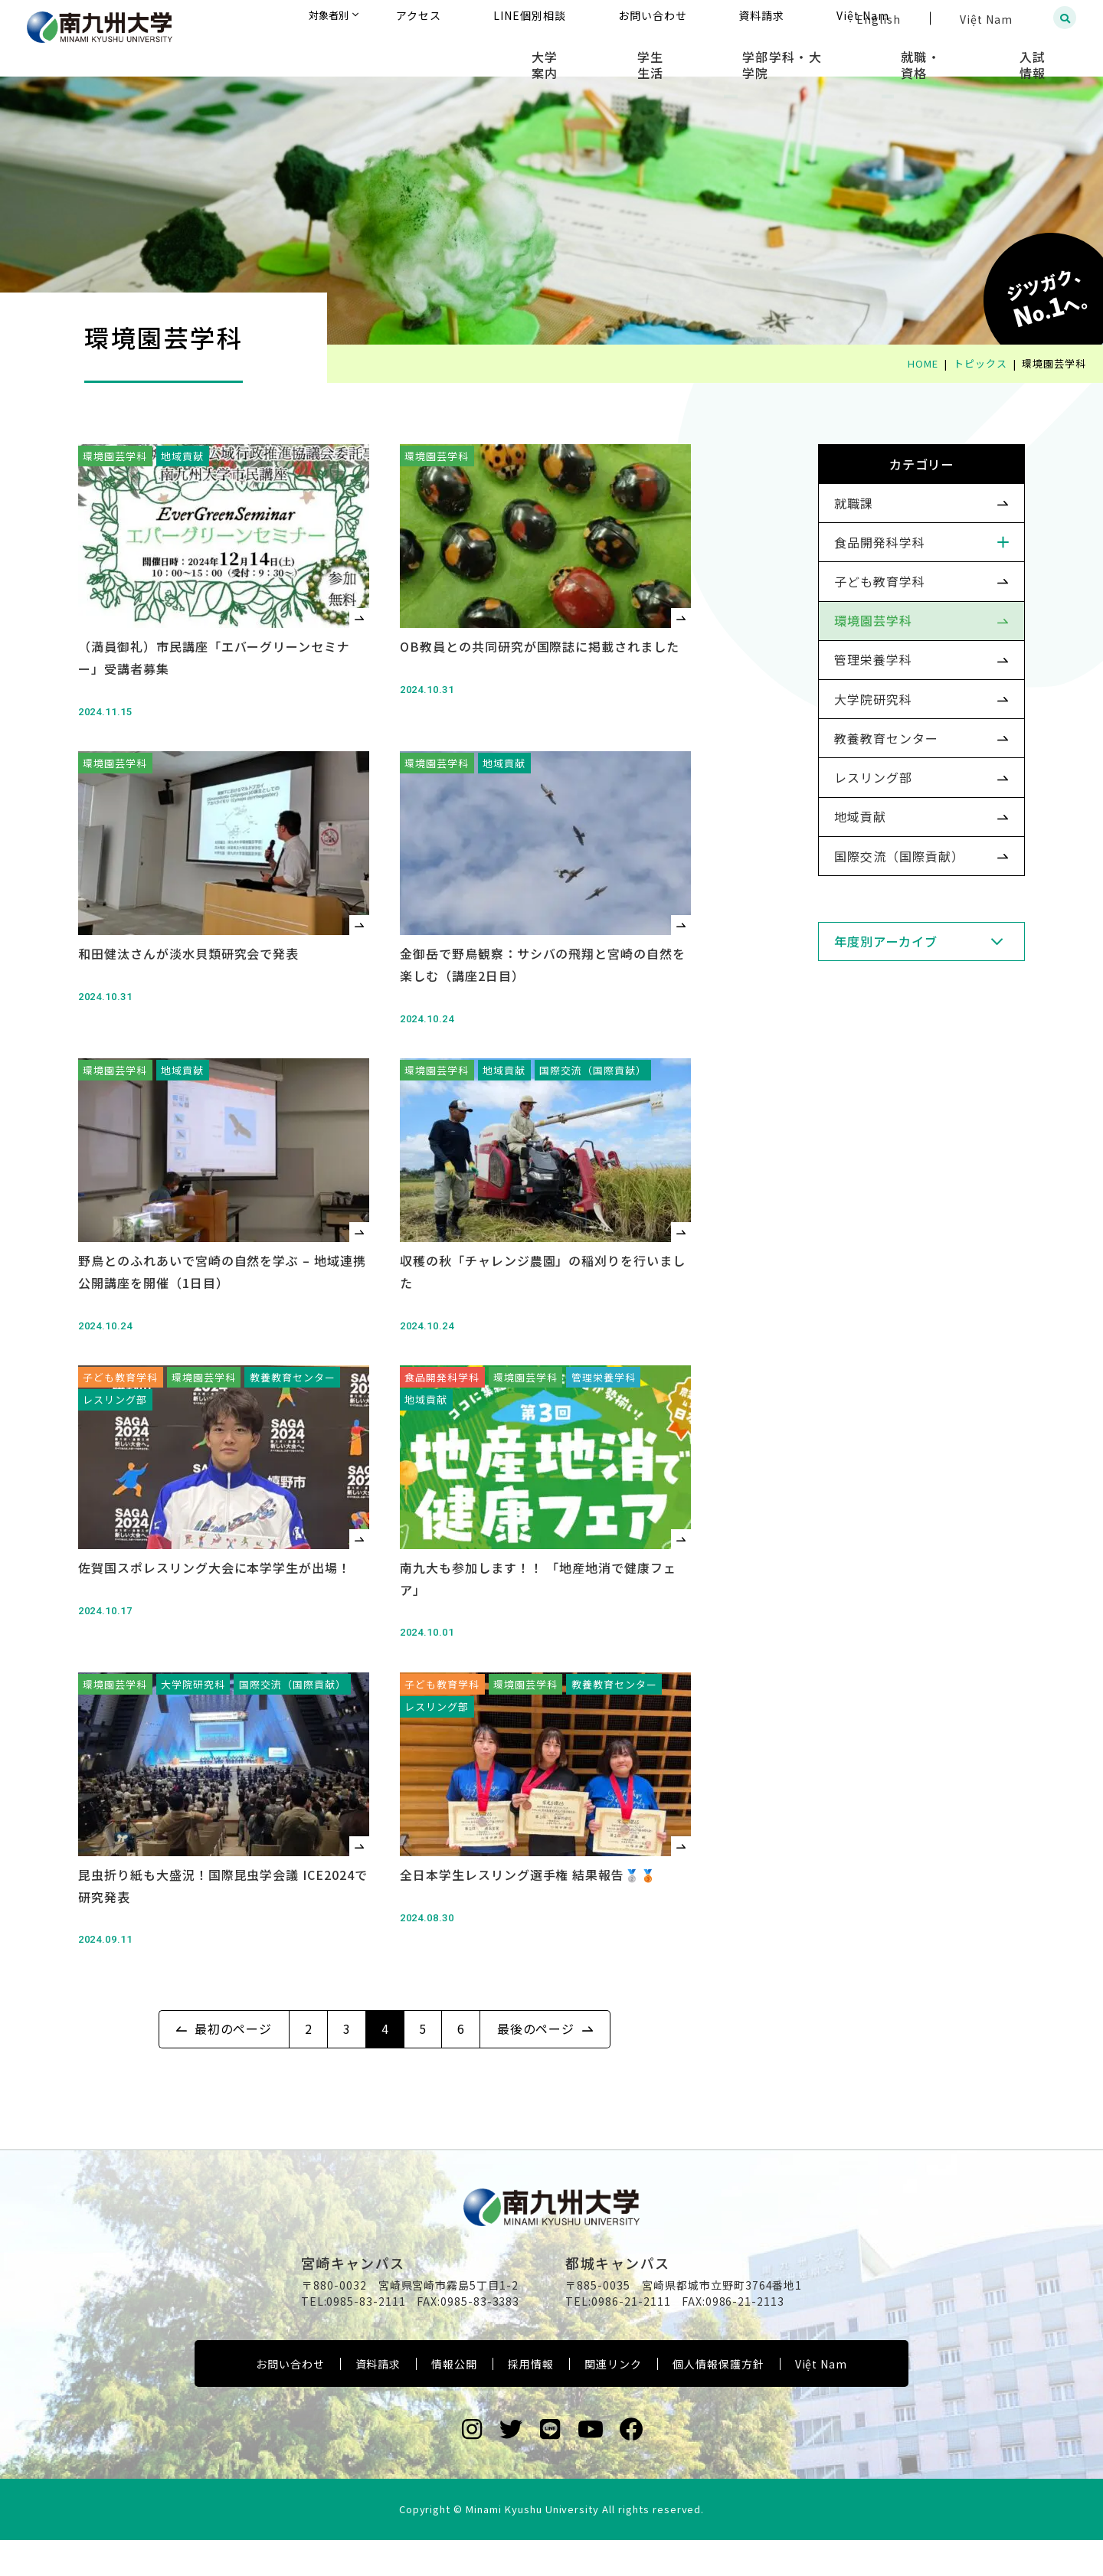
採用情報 (531, 2400)
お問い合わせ (290, 2400)
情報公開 (454, 2400)
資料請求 (378, 2400)
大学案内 (645, 53)
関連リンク (613, 2400)
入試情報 (1046, 53)
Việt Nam (821, 2400)
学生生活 (728, 53)
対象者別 (474, 18)
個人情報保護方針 (718, 2400)
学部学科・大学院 (839, 53)
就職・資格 (955, 53)
